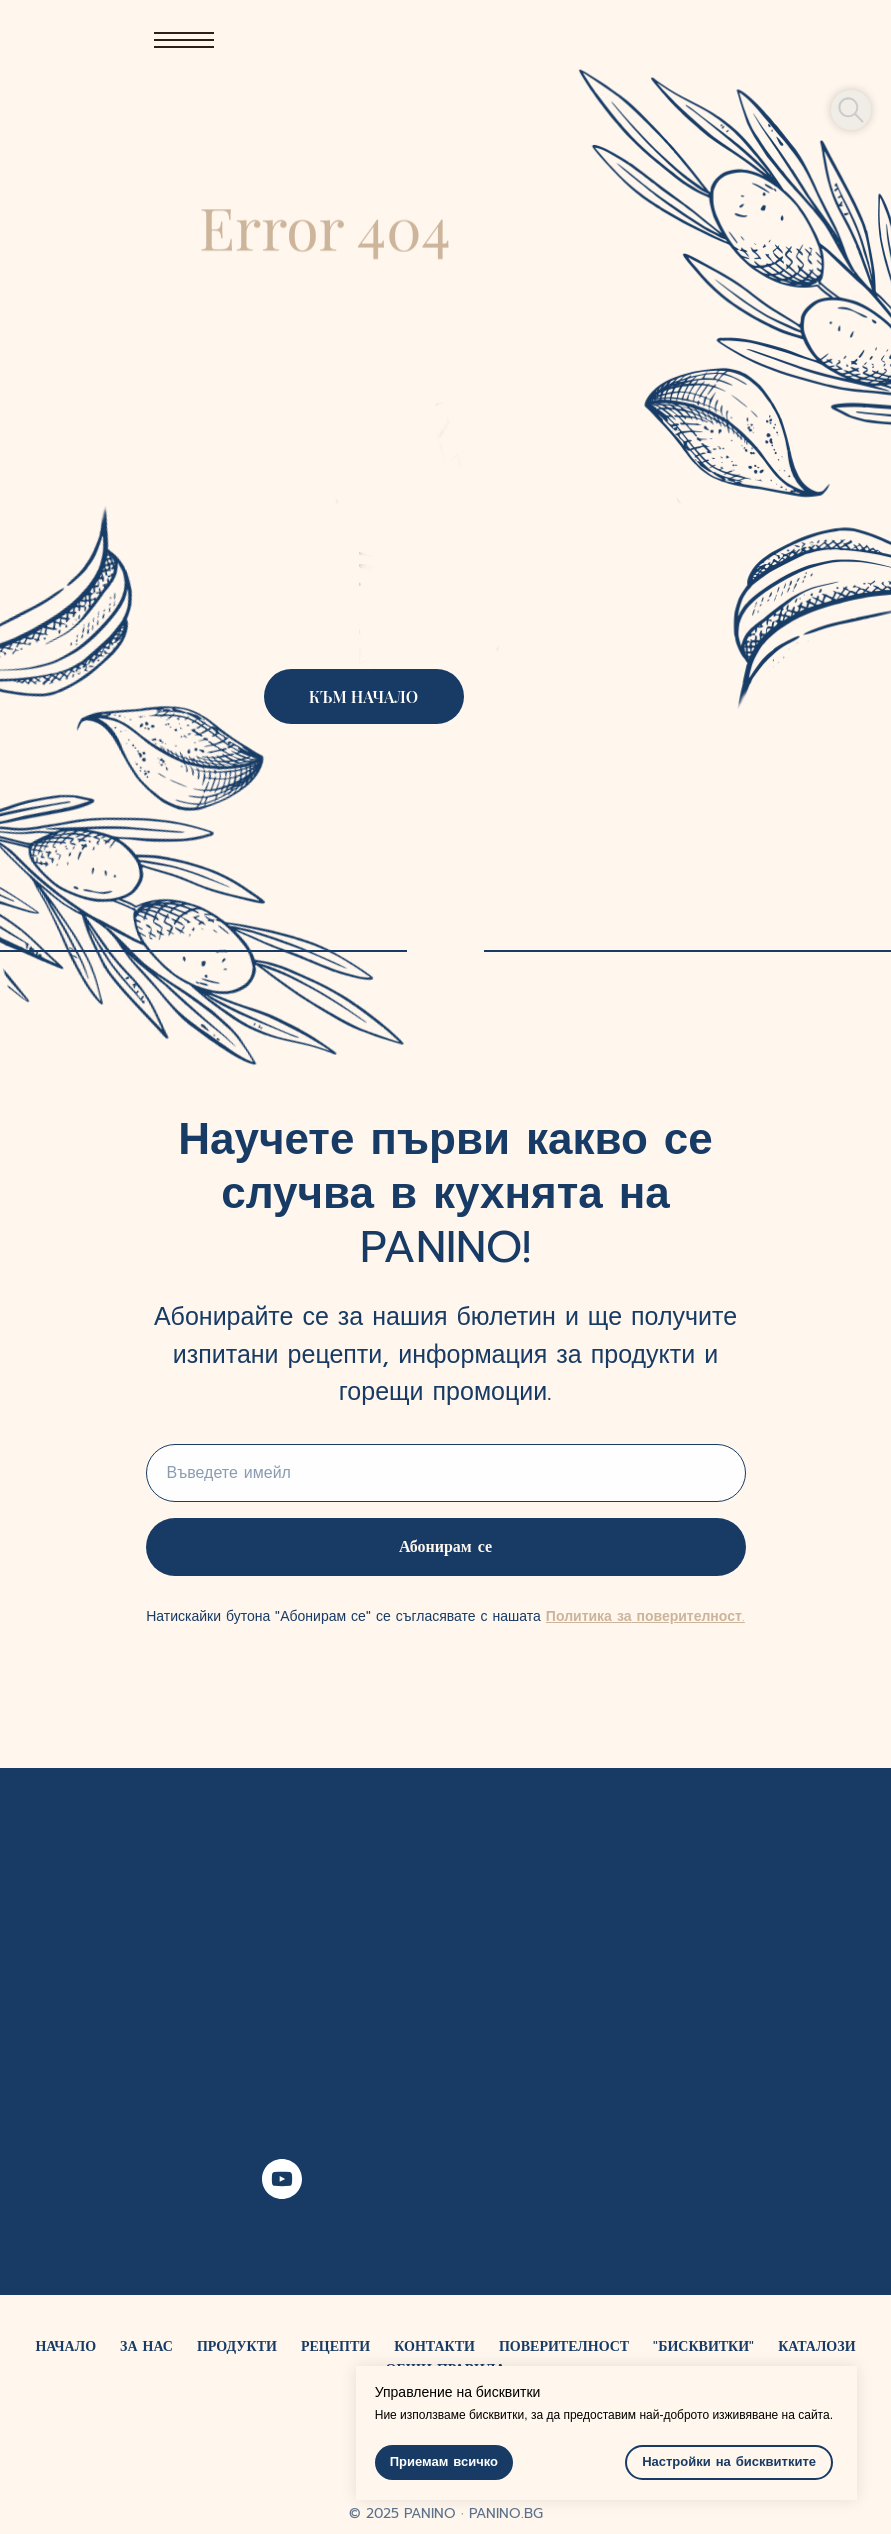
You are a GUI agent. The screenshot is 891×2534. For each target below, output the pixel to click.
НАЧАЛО (65, 2346)
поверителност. (687, 1616)
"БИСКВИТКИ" (703, 2346)
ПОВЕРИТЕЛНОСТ (564, 2346)
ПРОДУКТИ (237, 2346)
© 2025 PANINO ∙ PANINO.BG (446, 2513)
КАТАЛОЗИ (816, 2346)
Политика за (589, 1616)
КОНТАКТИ (434, 2346)
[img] (570, 40)
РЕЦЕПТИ (335, 2346)
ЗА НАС (146, 2346)
